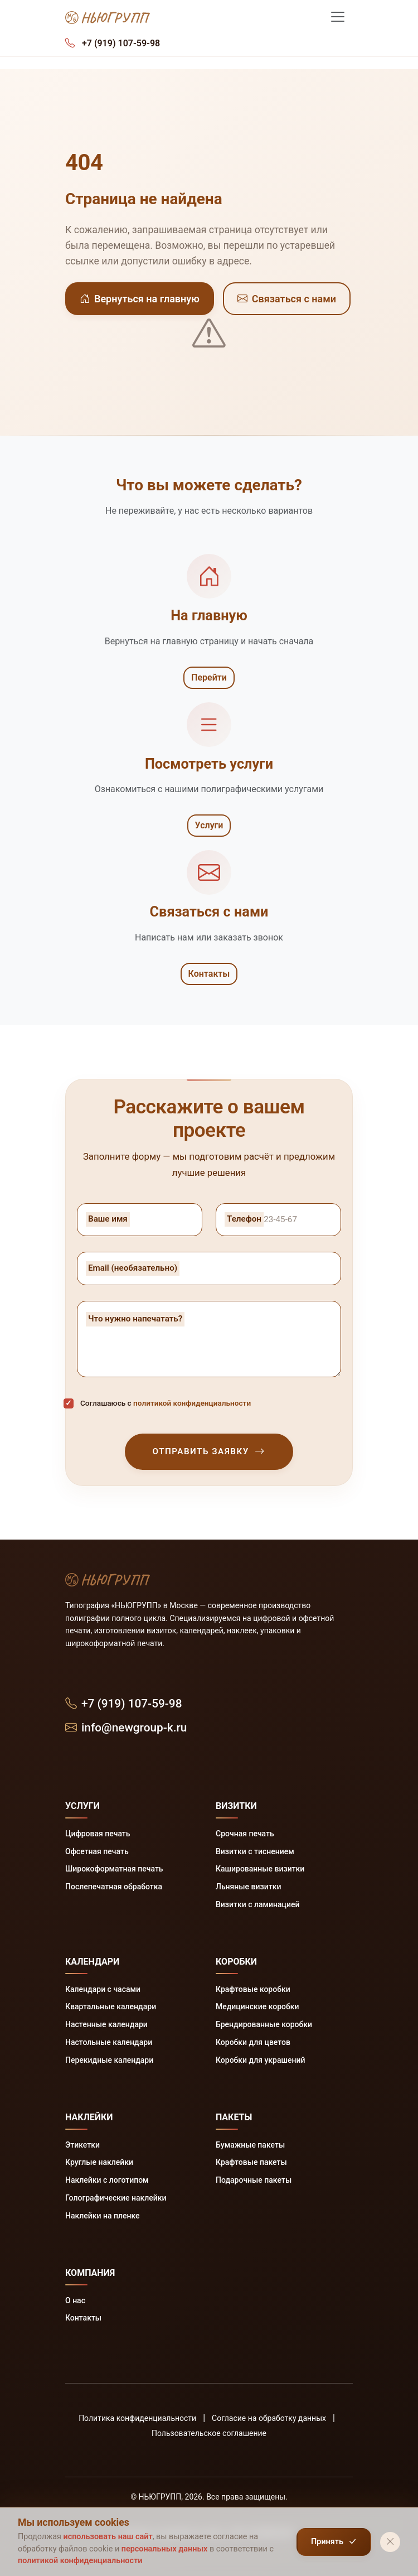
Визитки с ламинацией (257, 1904)
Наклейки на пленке (102, 2215)
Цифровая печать (97, 1833)
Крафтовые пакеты (251, 2162)
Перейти (209, 677)
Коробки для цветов (253, 2042)
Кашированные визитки (260, 1868)
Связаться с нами (286, 299)
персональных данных (164, 2549)
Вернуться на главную (140, 299)
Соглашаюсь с (165, 1403)
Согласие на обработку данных (269, 2418)
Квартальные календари (110, 2006)
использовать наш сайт (107, 2536)
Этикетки (82, 2144)
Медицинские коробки (257, 2006)
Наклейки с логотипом (107, 2179)
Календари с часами (102, 1989)
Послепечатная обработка (113, 1886)
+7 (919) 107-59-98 (123, 1703)
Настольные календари (108, 2042)
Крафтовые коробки (253, 1989)
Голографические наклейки (116, 2197)
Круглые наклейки (99, 2162)
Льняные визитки (248, 1886)
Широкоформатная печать (114, 1868)
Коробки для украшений (260, 2060)
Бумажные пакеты (250, 2144)
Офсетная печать (97, 1851)
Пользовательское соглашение (209, 2433)
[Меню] (338, 16)
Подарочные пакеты (253, 2179)
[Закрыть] (390, 2542)
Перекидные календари (109, 2060)
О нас (75, 2300)
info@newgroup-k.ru (126, 1727)
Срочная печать (245, 1833)
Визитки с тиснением (255, 1851)
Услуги (209, 825)
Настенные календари (106, 2024)
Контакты (209, 973)
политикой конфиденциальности (192, 1402)
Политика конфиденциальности (137, 2418)
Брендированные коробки (264, 2024)
